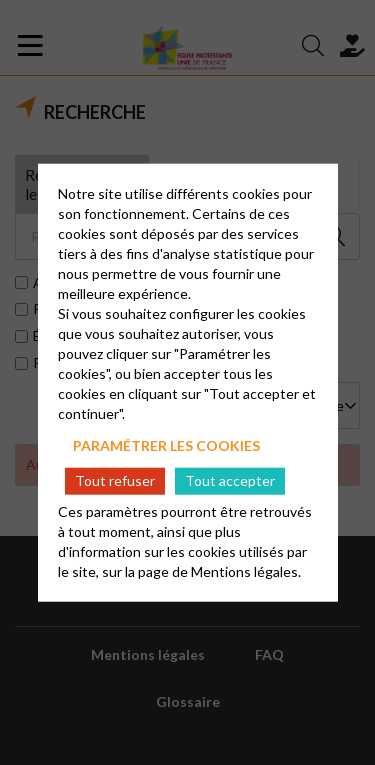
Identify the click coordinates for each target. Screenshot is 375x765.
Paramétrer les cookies (166, 444)
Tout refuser (115, 480)
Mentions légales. (246, 571)
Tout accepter (230, 480)
